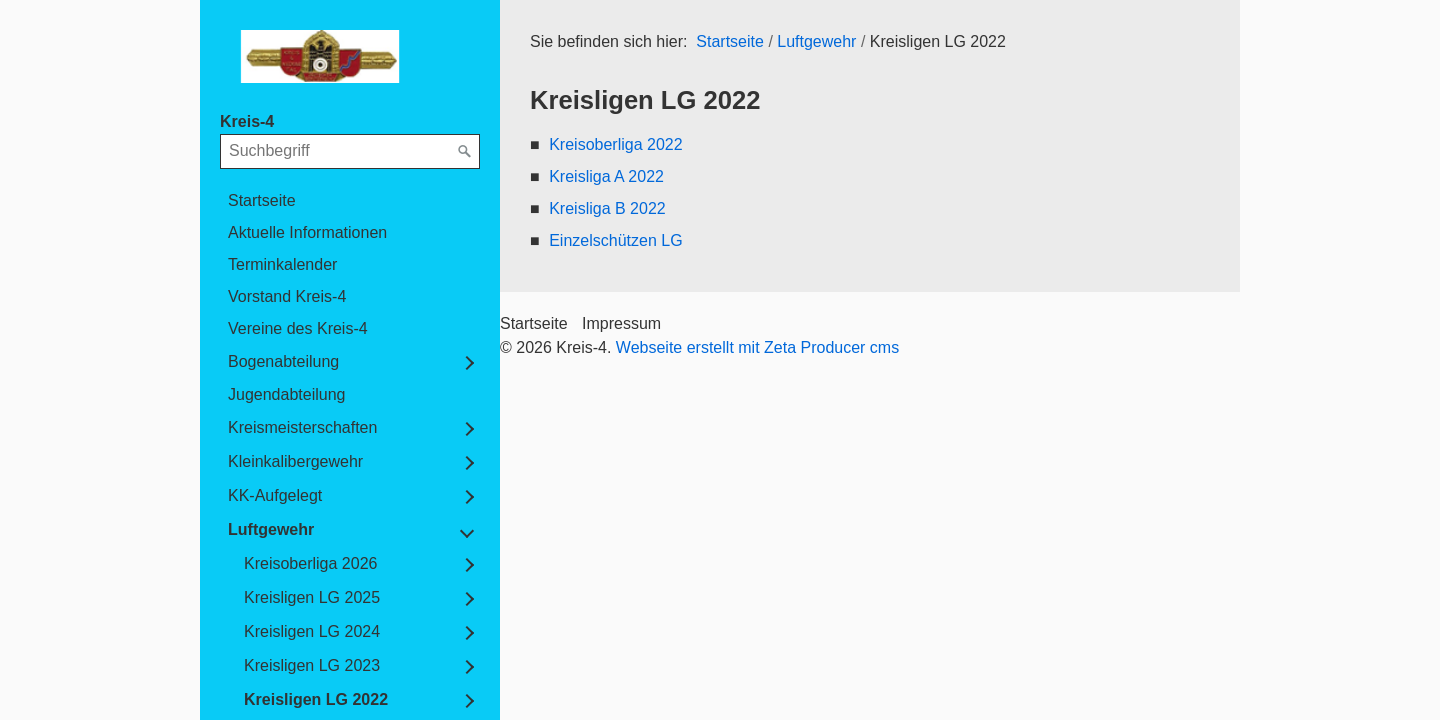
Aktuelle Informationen (307, 232)
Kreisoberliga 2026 (310, 563)
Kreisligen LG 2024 (312, 631)
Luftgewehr (271, 529)
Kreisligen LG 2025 (312, 597)
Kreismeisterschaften (302, 427)
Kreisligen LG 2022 (316, 699)
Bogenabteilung (283, 361)
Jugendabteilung (286, 394)
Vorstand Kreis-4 (287, 296)
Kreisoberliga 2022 (615, 144)
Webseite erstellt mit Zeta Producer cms (757, 347)
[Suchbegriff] (350, 151)
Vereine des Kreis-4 (298, 328)
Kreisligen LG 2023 (312, 665)
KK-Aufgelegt (275, 495)
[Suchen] (465, 152)
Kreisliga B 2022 (607, 208)
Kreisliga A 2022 (606, 176)
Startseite (262, 200)
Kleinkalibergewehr (295, 461)
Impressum (621, 323)
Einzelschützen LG (615, 240)
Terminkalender (282, 264)
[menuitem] (350, 201)
